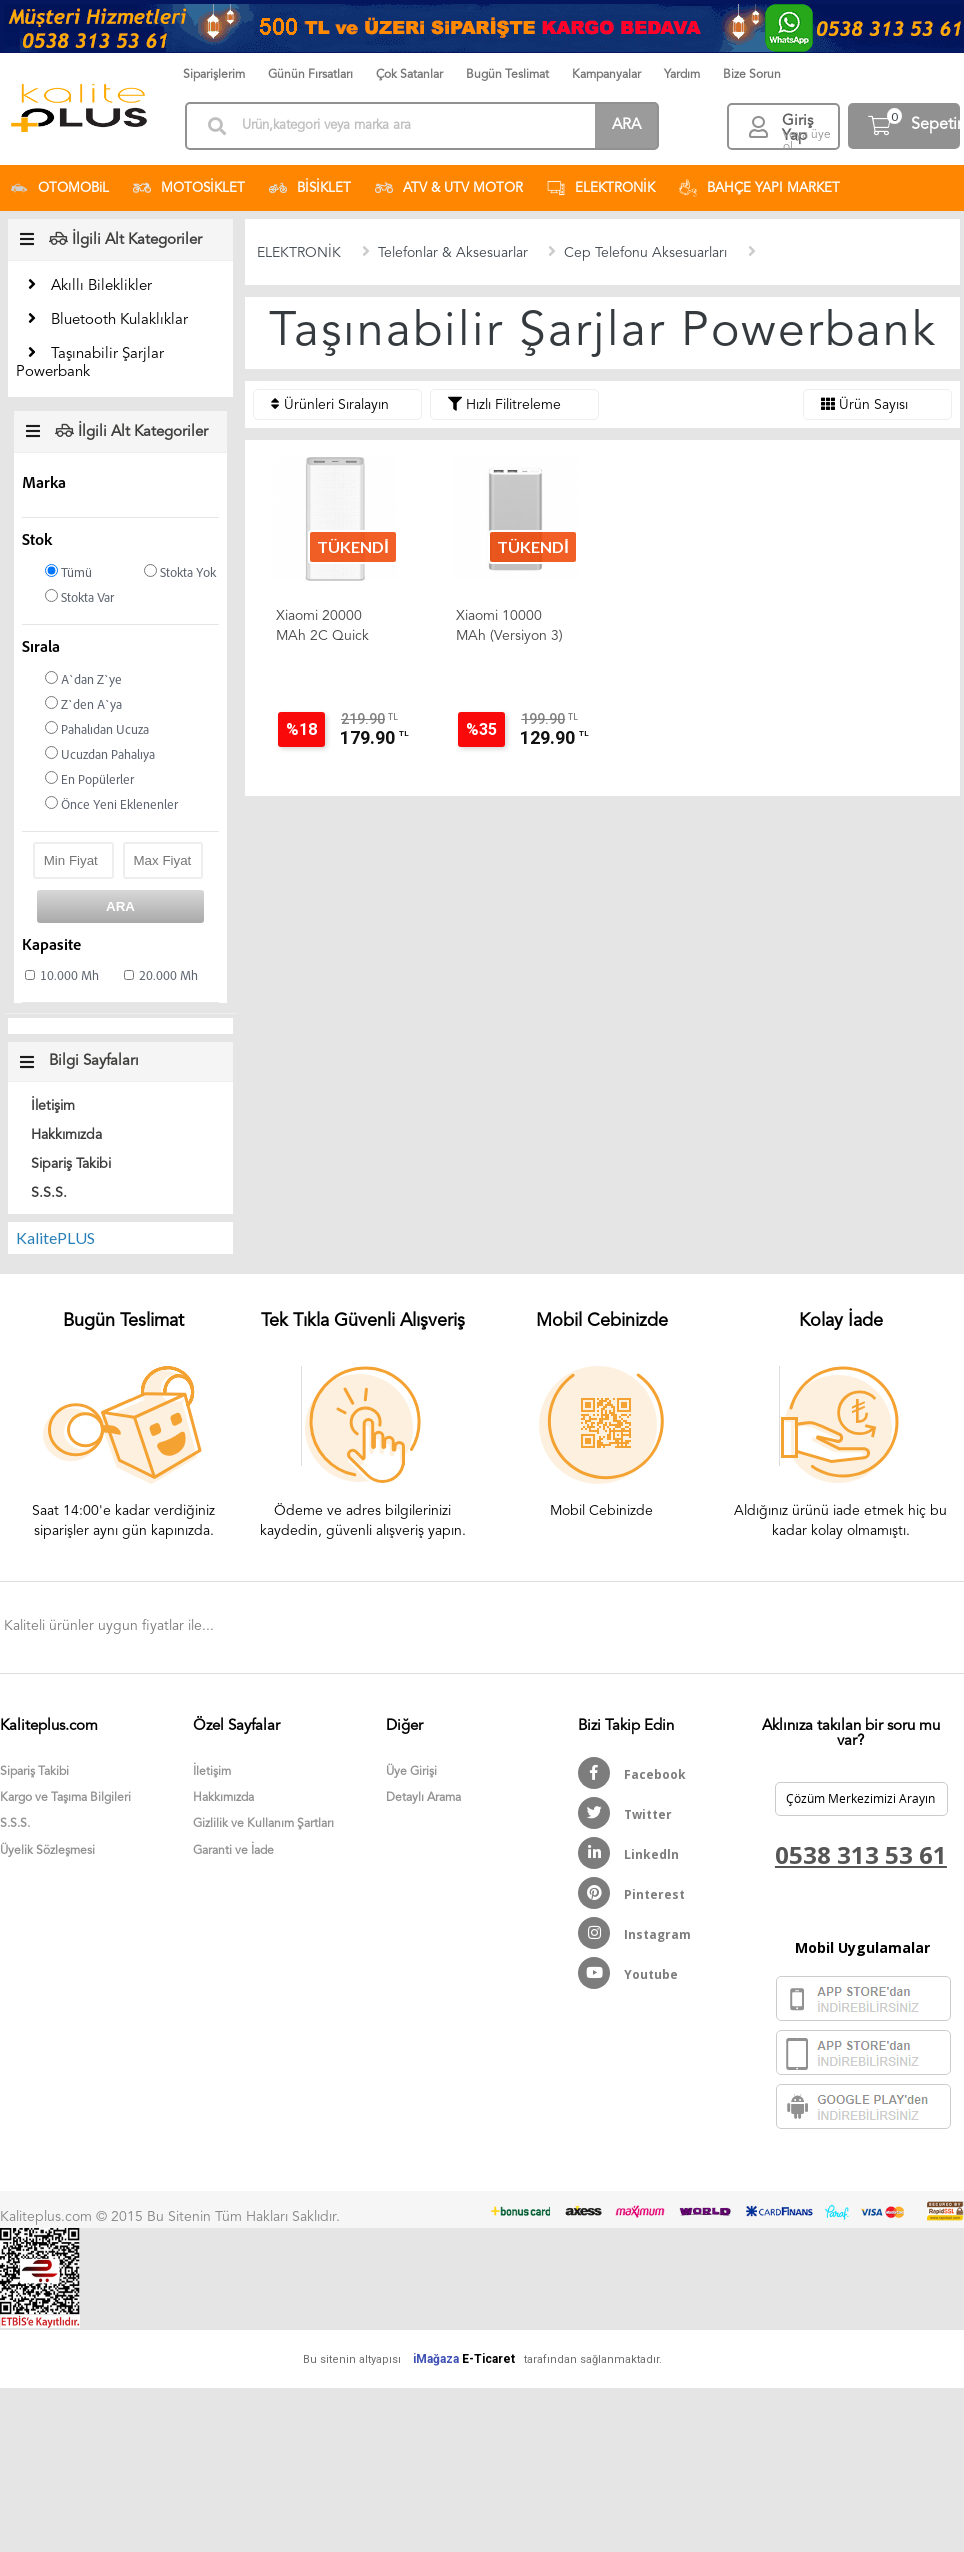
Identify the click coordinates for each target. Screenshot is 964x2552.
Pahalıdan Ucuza (97, 729)
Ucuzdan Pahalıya (100, 754)
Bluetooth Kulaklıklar (119, 320)
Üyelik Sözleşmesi (47, 1851)
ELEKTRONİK (601, 188)
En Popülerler (89, 779)
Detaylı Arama (423, 1798)
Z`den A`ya (83, 704)
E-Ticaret (488, 2359)
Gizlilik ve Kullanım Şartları (263, 1824)
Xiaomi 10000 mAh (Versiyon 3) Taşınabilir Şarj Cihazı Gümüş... (509, 627)
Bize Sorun (752, 75)
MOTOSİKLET (189, 188)
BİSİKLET (310, 188)
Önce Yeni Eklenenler (111, 804)
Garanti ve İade (233, 1851)
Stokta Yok (180, 572)
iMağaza (436, 2359)
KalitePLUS (55, 1237)
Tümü (68, 572)
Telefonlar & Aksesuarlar (453, 253)
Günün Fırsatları (310, 75)
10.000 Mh (69, 977)
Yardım (682, 75)
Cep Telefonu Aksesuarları (645, 253)
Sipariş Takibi (71, 1164)
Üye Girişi (411, 1772)
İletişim (53, 1106)
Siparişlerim (214, 75)
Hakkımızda (66, 1135)
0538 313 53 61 (861, 1854)
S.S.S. (49, 1193)
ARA (626, 125)
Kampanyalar (606, 75)
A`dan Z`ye (83, 679)
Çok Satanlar (409, 75)
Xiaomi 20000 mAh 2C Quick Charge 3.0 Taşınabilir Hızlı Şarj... (322, 627)
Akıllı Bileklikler (101, 286)
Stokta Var (79, 597)
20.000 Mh (168, 977)
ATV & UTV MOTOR (449, 188)
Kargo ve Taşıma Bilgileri (65, 1798)
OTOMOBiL (59, 188)
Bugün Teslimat (507, 75)
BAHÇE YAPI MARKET (759, 188)
